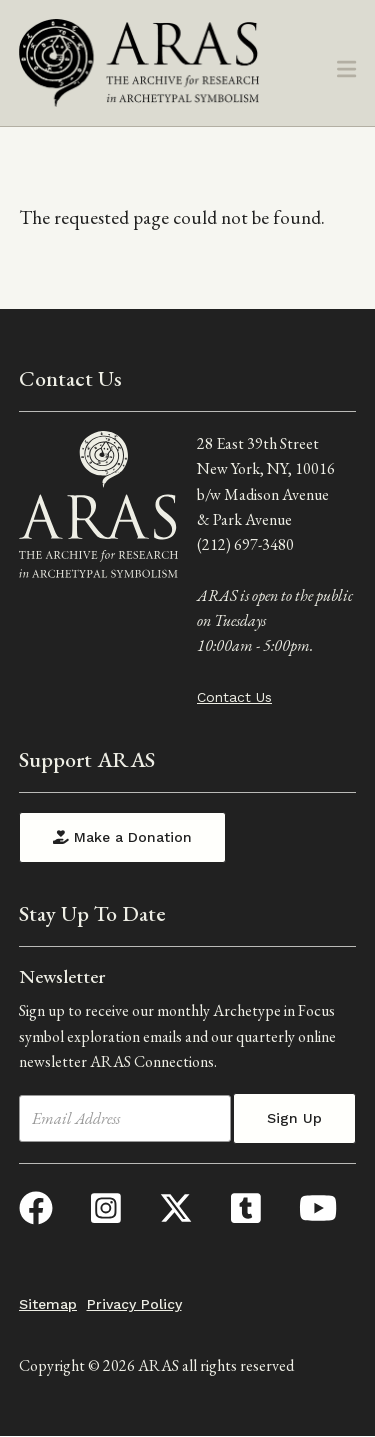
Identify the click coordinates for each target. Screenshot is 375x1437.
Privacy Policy (134, 1304)
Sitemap (48, 1304)
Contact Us (234, 697)
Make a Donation (122, 837)
